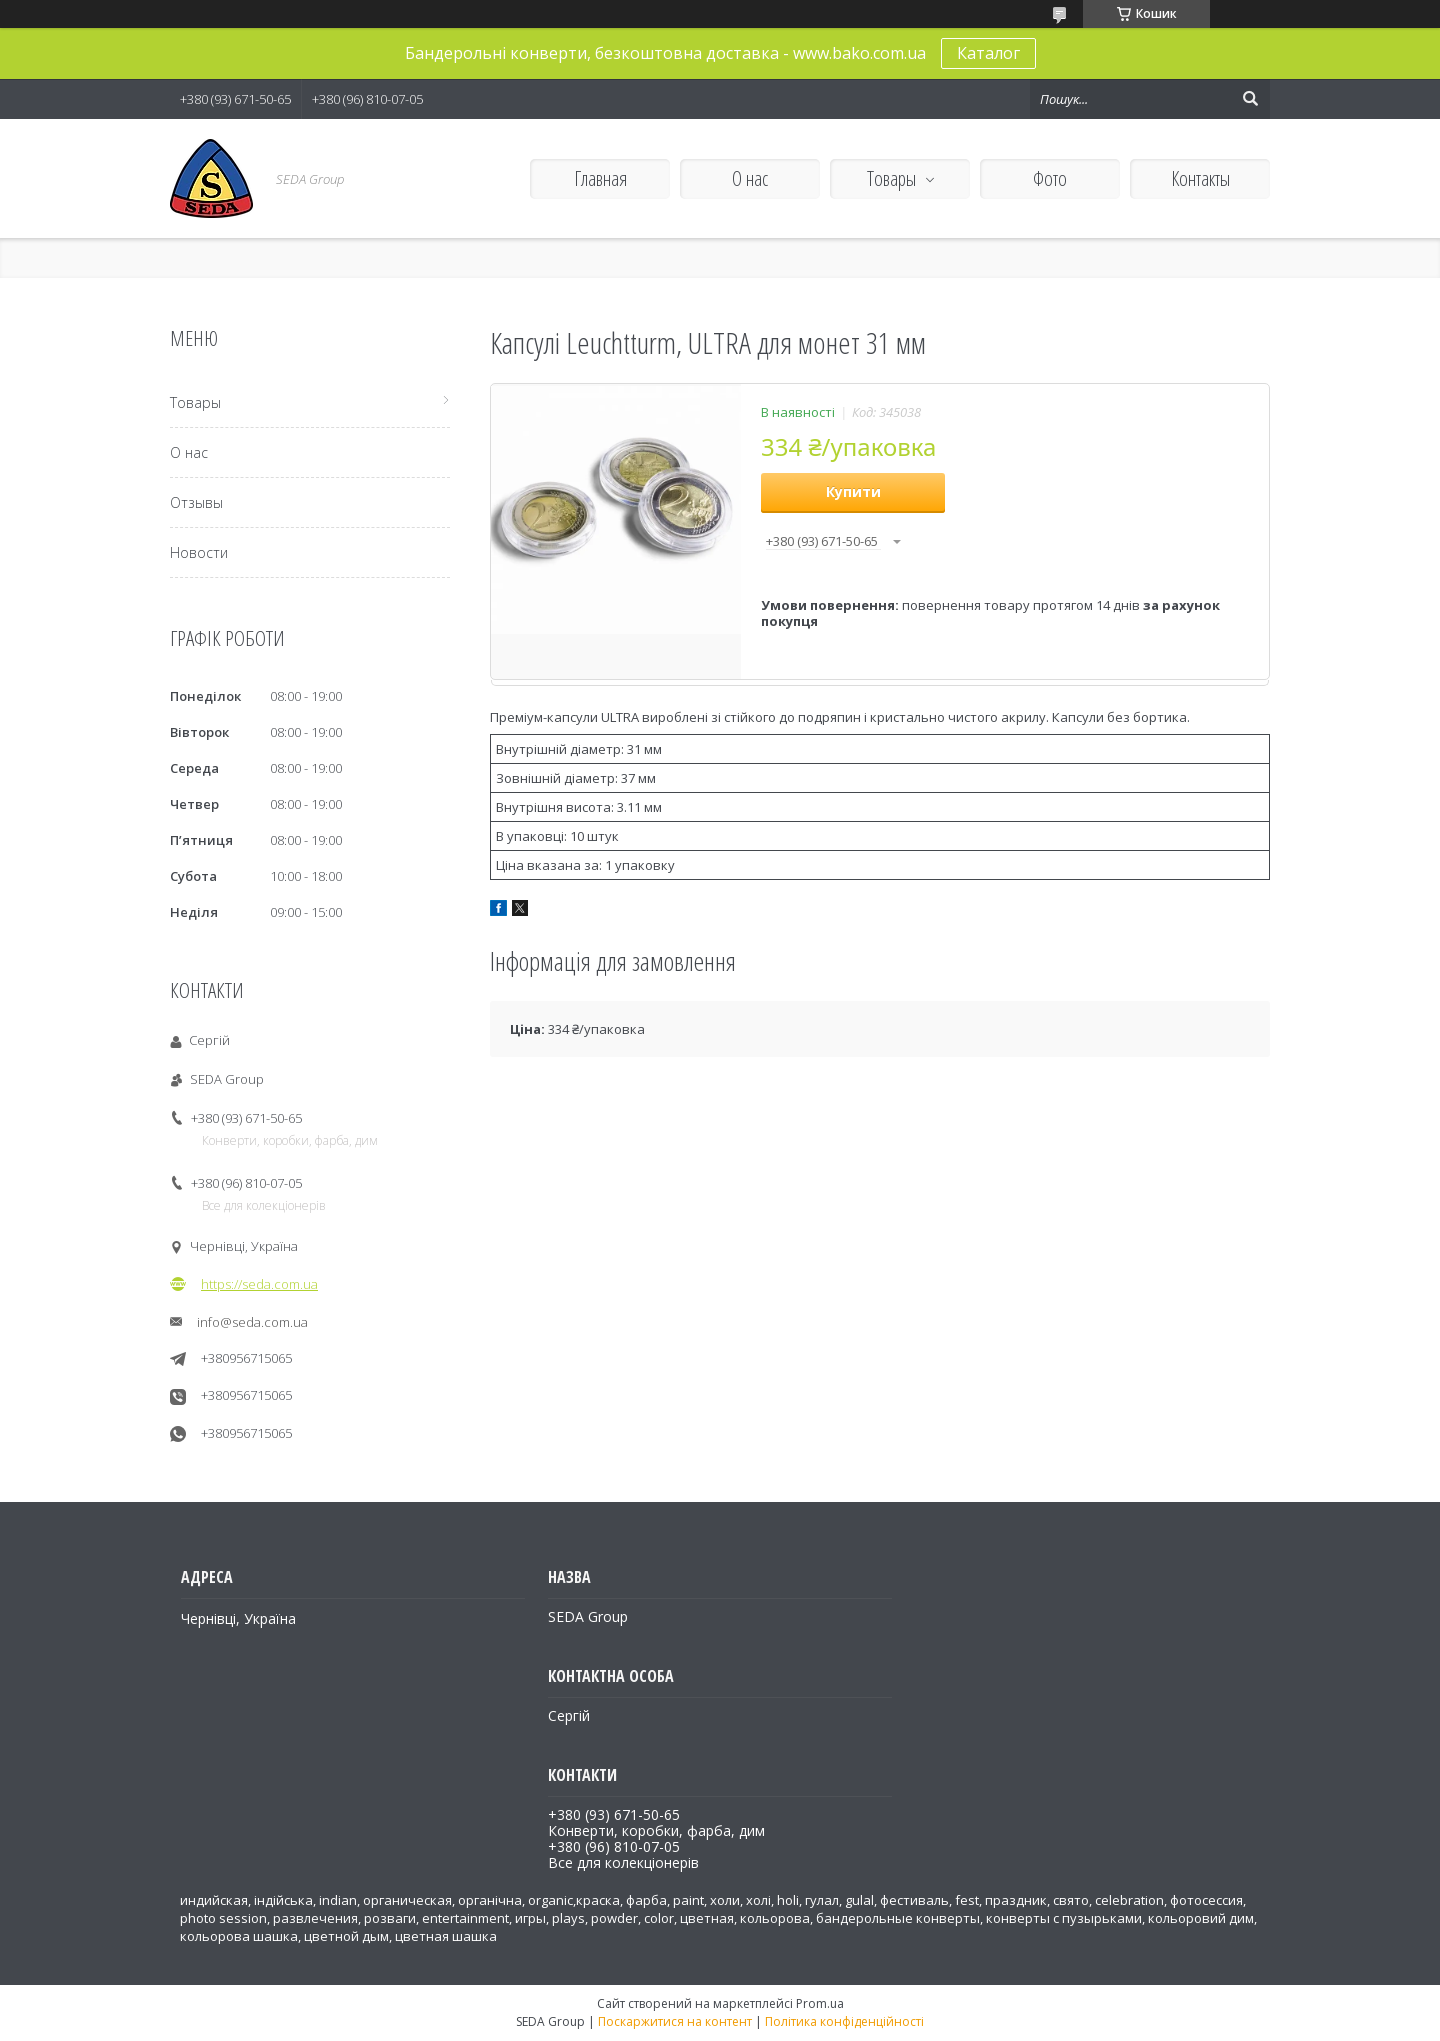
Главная (600, 178)
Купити (853, 491)
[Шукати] (1250, 99)
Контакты (1200, 178)
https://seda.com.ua (259, 1284)
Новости (199, 552)
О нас (750, 178)
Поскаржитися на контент (675, 2021)
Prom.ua (820, 2003)
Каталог (988, 53)
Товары (891, 178)
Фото (1050, 178)
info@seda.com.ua (252, 1322)
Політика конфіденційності (844, 2021)
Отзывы (196, 502)
